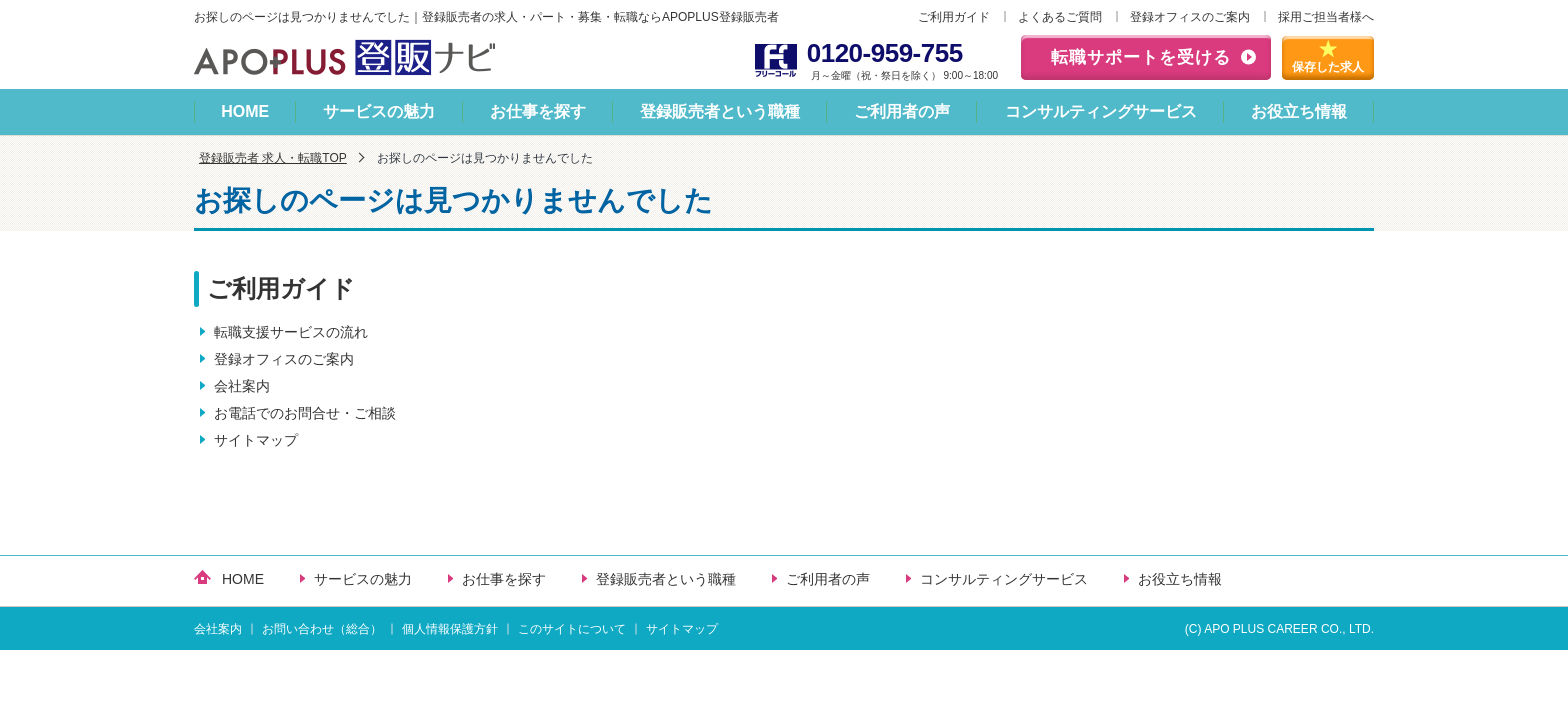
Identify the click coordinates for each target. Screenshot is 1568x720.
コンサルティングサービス (1101, 111)
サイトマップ (256, 440)
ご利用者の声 (902, 111)
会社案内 (242, 386)
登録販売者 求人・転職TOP (273, 158)
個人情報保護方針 (450, 629)
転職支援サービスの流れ (291, 332)
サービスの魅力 (379, 111)
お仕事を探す (538, 111)
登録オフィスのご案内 (1190, 17)
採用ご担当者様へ (1326, 17)
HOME (245, 111)
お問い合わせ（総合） (322, 629)
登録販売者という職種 (720, 111)
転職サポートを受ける (1141, 57)
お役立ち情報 (1299, 111)
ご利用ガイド (954, 17)
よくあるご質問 (1060, 17)
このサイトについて (572, 629)
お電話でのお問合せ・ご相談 (305, 413)
